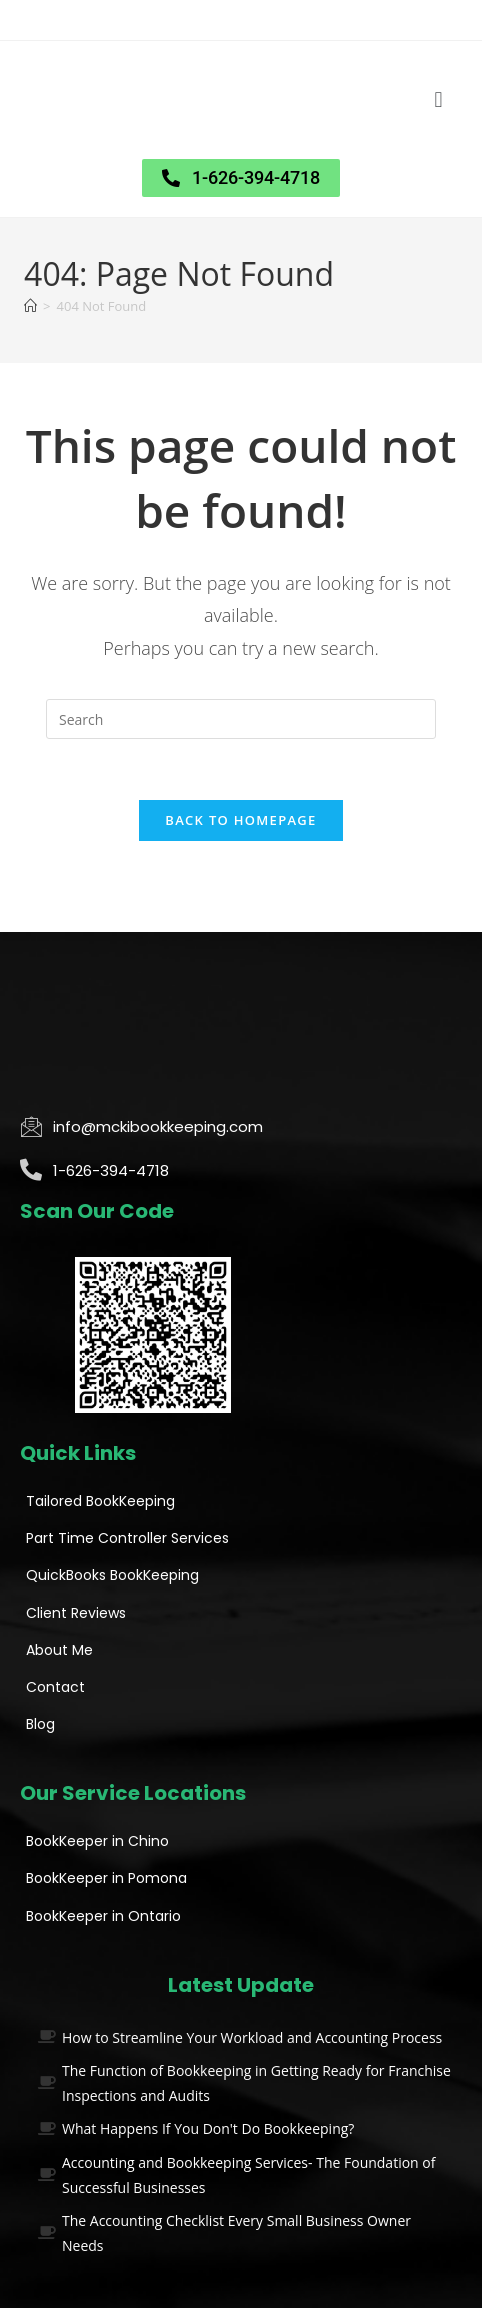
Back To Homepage (240, 820)
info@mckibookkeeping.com (158, 1126)
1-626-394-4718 (111, 1170)
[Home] (30, 306)
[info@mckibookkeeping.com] (31, 1126)
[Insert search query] (241, 719)
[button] (438, 100)
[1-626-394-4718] (31, 1170)
